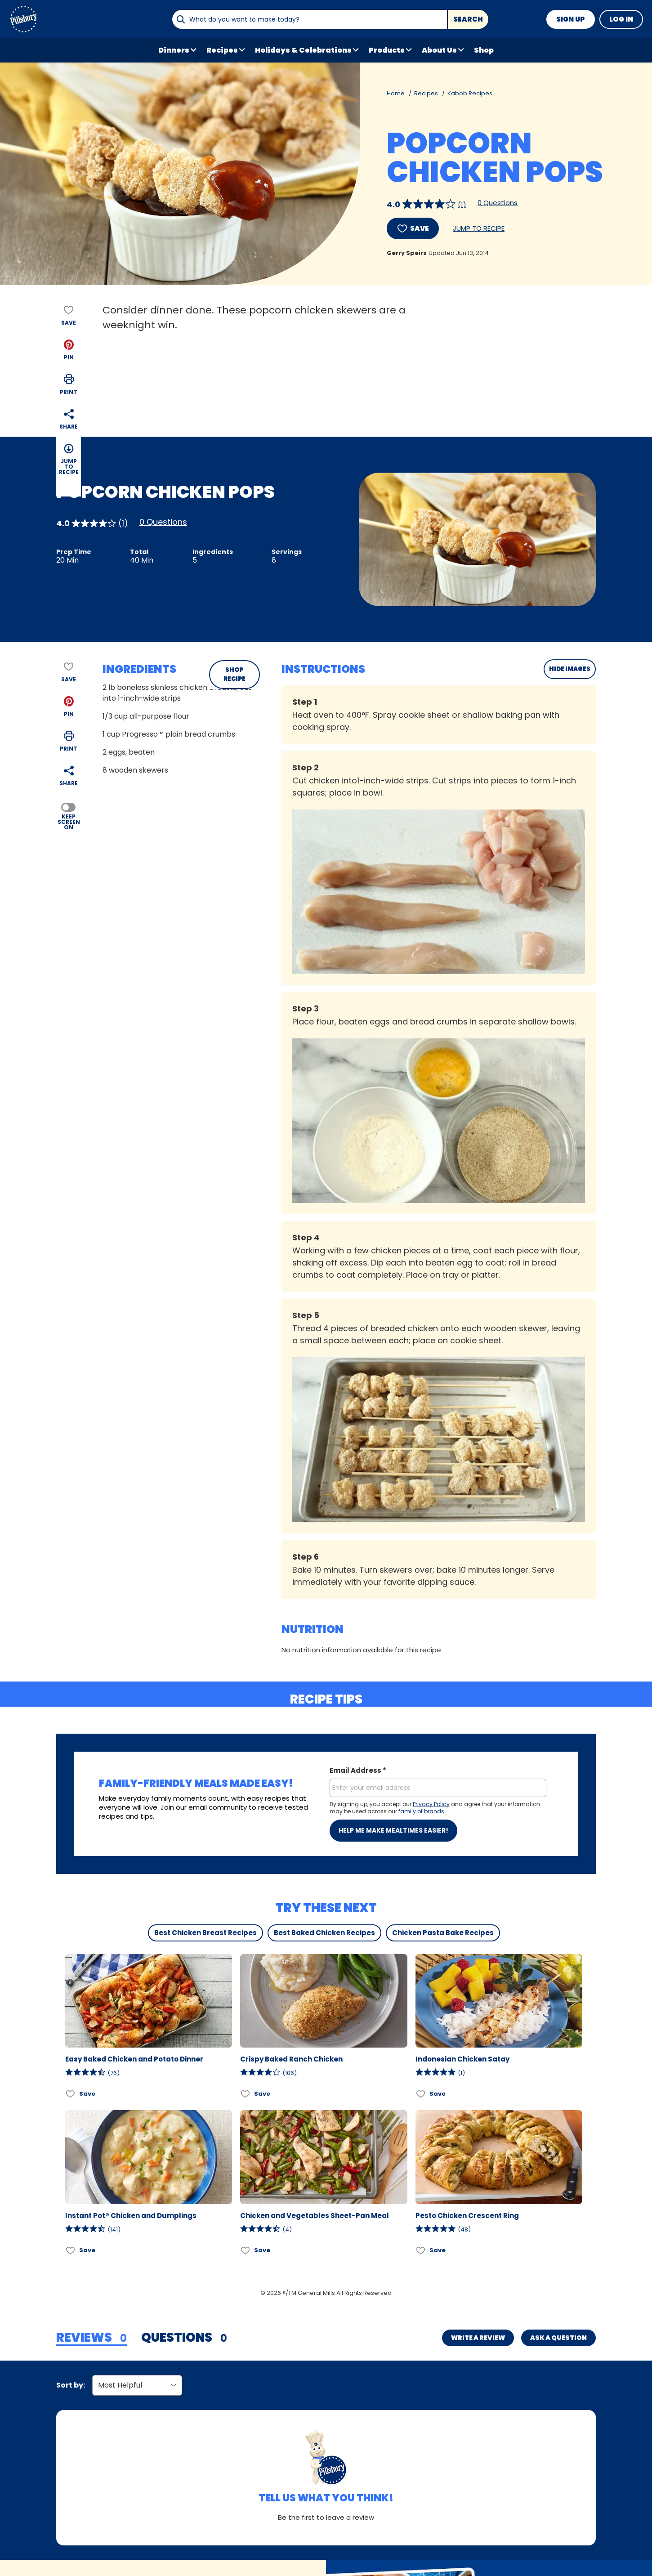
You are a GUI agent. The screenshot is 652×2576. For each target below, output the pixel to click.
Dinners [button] (173, 50)
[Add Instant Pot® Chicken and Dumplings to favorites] (70, 2250)
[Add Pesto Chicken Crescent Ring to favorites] (421, 2250)
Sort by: (70, 2385)
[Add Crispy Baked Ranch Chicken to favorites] (245, 2093)
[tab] (91, 2338)
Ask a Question (558, 2337)
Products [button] (387, 50)
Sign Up (570, 19)
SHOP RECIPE (234, 674)
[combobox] (309, 19)
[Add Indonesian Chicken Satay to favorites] (421, 2093)
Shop (484, 50)
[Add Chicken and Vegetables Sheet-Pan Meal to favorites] (245, 2250)
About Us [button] (439, 50)
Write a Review (478, 2337)
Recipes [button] (222, 50)
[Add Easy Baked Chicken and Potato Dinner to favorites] (70, 2093)
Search (468, 19)
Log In (621, 19)
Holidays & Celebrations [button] (303, 50)
